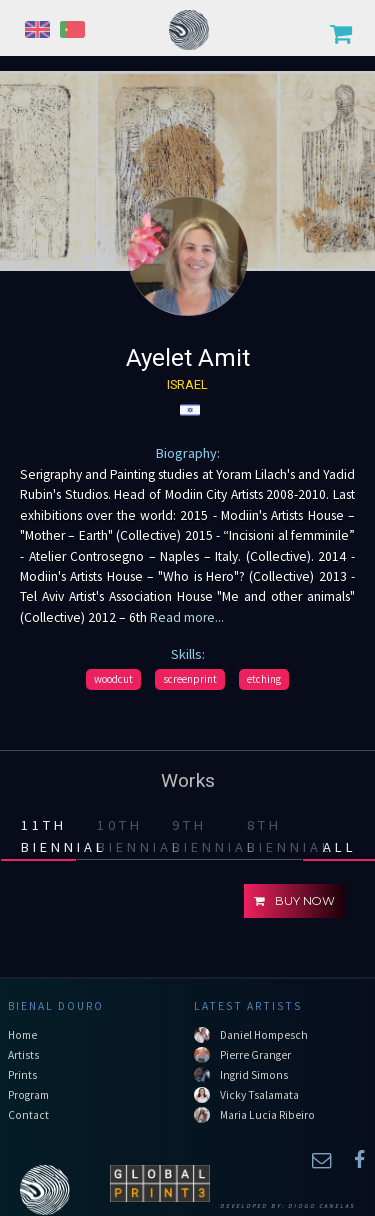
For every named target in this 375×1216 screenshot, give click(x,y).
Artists (23, 1055)
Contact (28, 1115)
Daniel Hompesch (264, 1035)
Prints (22, 1075)
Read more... (185, 617)
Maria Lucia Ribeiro (267, 1115)
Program (28, 1095)
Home (22, 1035)
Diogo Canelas (321, 1206)
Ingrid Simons (254, 1075)
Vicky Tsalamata (259, 1095)
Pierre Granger (255, 1055)
